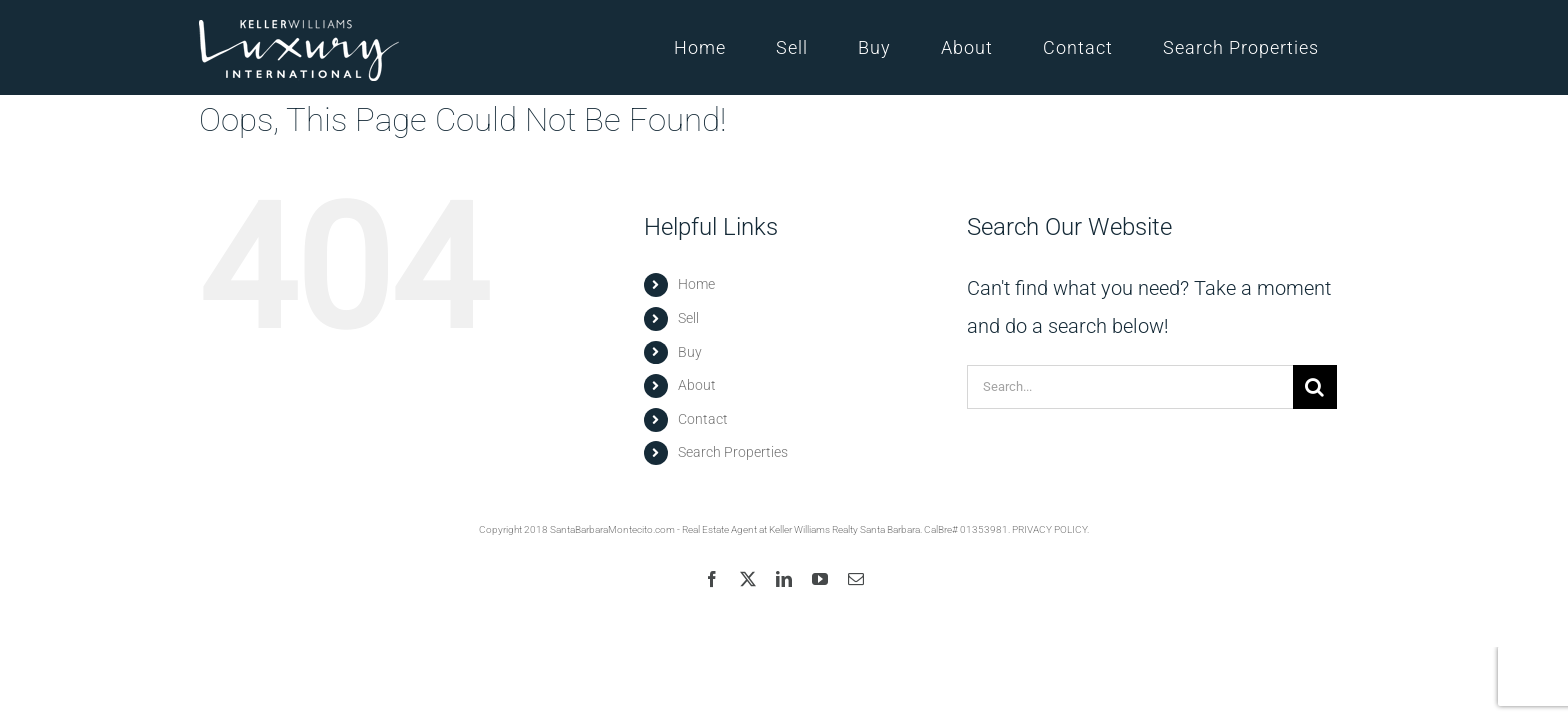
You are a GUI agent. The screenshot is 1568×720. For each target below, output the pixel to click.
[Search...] (1130, 387)
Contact (703, 419)
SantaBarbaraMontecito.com (612, 529)
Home (696, 284)
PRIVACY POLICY (1049, 529)
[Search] (1315, 387)
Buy (690, 352)
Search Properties (733, 452)
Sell (688, 318)
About (697, 385)
